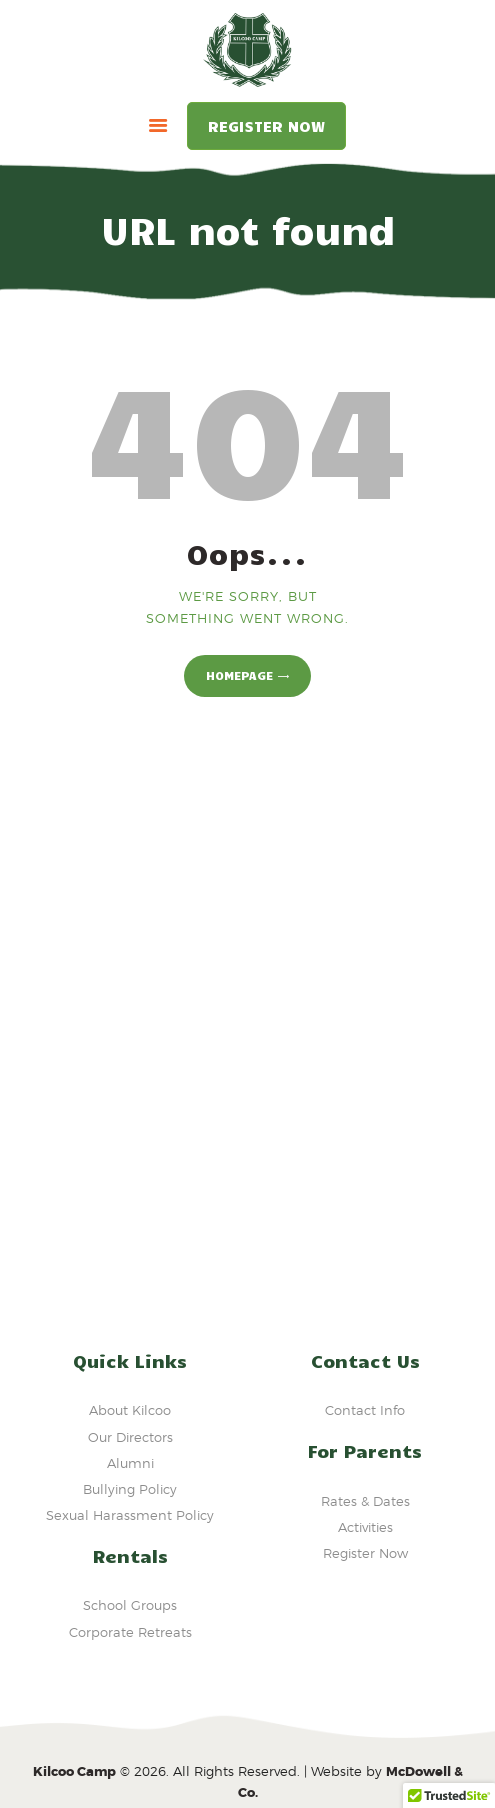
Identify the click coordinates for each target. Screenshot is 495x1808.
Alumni (130, 1463)
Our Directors (130, 1437)
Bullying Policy (130, 1489)
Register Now (266, 126)
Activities (365, 1527)
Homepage (239, 675)
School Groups (130, 1605)
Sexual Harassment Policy (130, 1515)
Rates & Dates (365, 1501)
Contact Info (365, 1410)
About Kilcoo (130, 1410)
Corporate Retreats (130, 1632)
